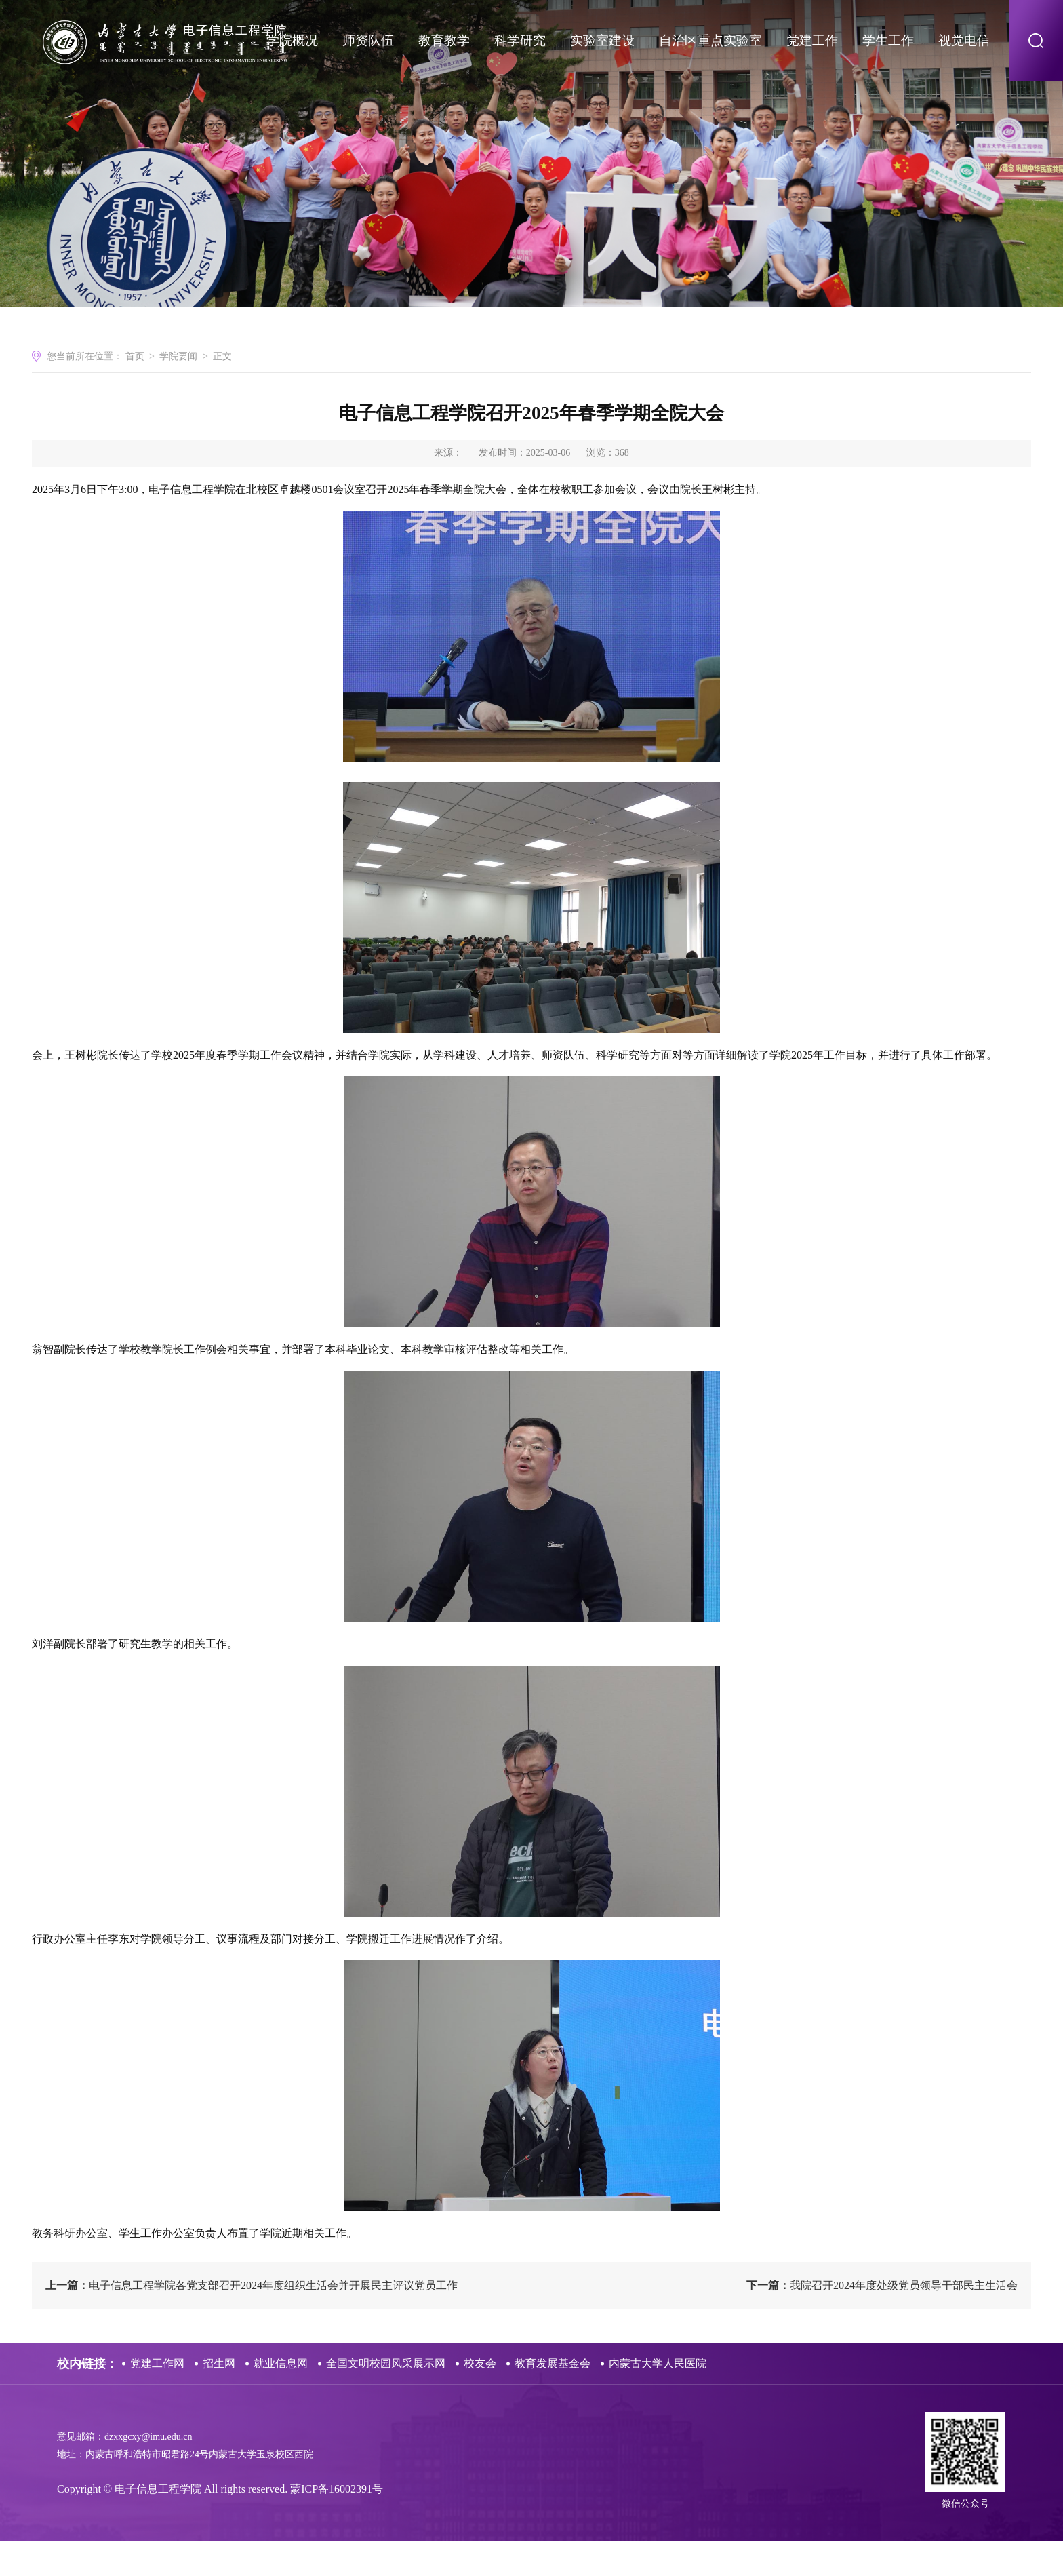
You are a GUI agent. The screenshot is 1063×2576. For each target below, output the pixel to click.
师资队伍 (368, 40)
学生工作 (888, 40)
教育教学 (444, 40)
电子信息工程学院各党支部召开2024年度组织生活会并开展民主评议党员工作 (251, 2320)
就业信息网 (281, 2398)
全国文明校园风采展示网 (385, 2398)
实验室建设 (602, 40)
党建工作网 (157, 2398)
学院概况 (292, 40)
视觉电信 (964, 40)
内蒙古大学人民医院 (657, 2398)
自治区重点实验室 (710, 40)
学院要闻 (178, 388)
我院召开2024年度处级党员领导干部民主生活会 (882, 2320)
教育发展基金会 (552, 2398)
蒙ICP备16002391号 (336, 2524)
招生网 (219, 2398)
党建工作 (812, 40)
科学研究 (520, 40)
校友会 (480, 2398)
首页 (134, 388)
